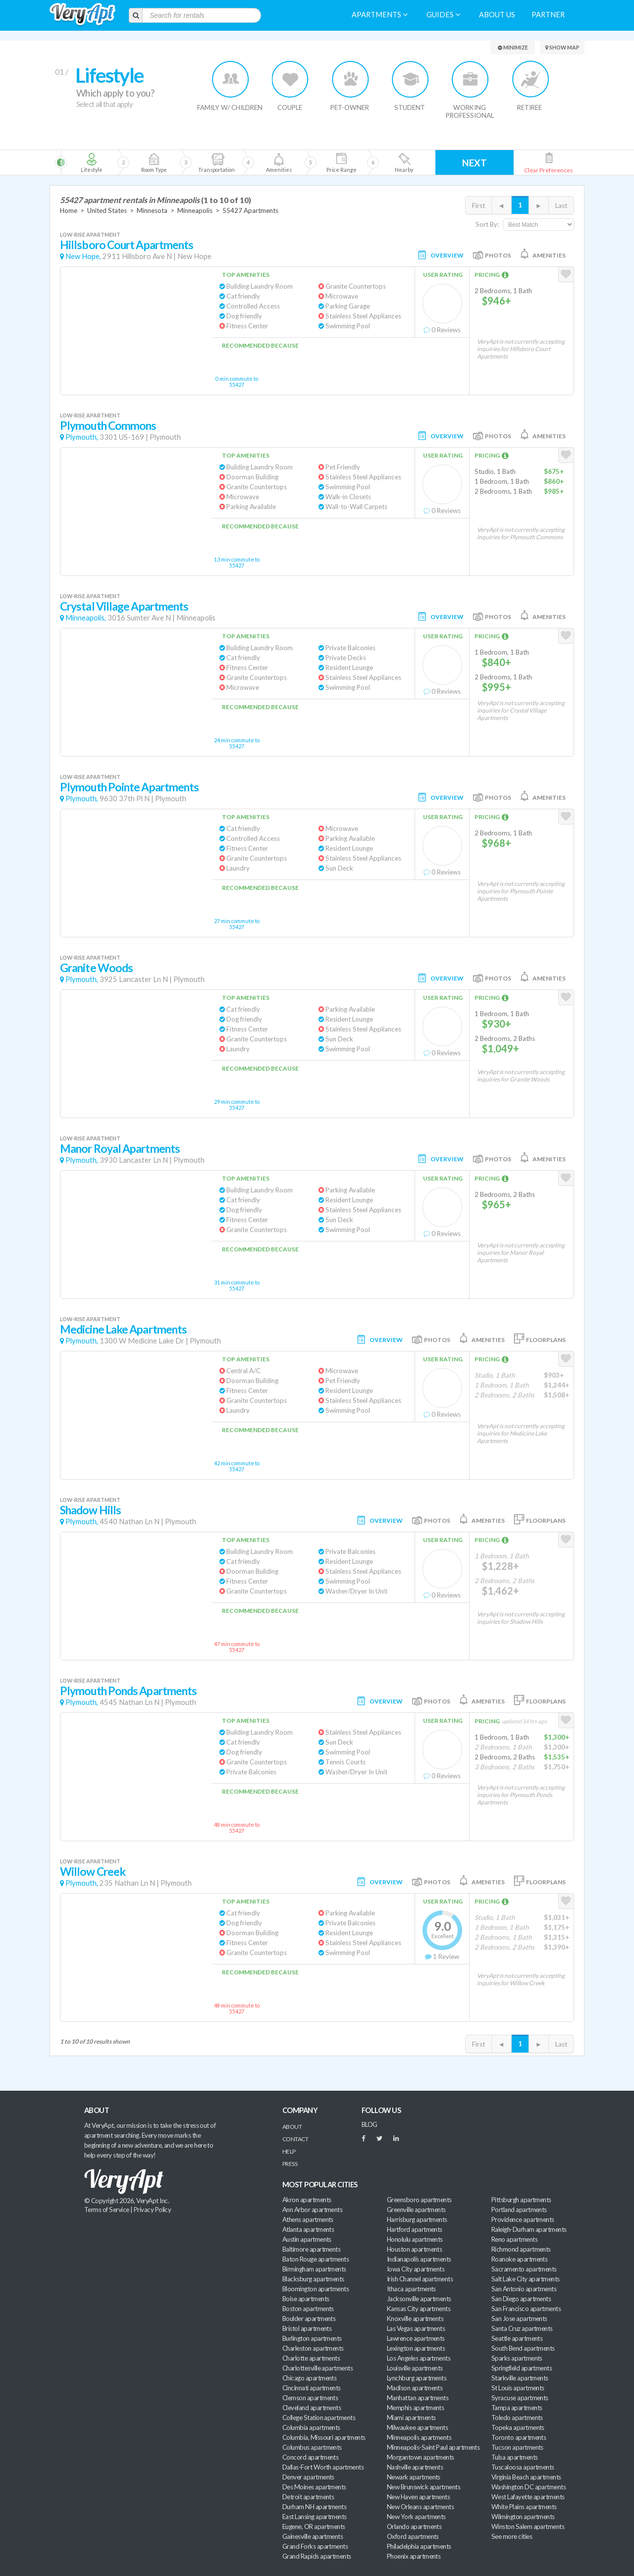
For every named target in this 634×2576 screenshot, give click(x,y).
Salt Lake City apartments (525, 2279)
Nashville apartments (415, 2467)
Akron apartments (306, 2200)
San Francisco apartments (526, 2309)
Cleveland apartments (311, 2408)
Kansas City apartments (418, 2309)
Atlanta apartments (308, 2229)
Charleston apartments (313, 2348)
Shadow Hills (90, 1510)
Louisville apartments (415, 2368)
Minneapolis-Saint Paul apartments (433, 2447)
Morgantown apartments (420, 2457)
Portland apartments (519, 2210)
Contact (295, 2139)
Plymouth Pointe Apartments (129, 787)
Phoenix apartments (413, 2556)
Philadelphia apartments (419, 2546)
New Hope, (83, 256)
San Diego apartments (521, 2299)
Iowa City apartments (415, 2269)
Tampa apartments (516, 2408)
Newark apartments (413, 2477)
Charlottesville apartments (317, 2368)
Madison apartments (414, 2388)
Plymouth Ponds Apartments (128, 1691)
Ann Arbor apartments (312, 2210)
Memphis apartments (415, 2408)
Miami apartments (411, 2417)
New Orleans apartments (420, 2507)
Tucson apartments (517, 2447)
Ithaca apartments (411, 2289)
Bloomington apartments (315, 2289)
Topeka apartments (517, 2427)
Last (561, 205)
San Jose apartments (519, 2318)
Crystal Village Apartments (124, 606)
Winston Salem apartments (527, 2526)
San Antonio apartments (523, 2289)
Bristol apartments (306, 2328)
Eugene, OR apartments (313, 2526)
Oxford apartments (413, 2536)
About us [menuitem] (497, 14)
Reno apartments (514, 2239)
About (292, 2126)
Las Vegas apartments (416, 2328)
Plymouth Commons (108, 425)
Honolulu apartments (415, 2239)
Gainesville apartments (312, 2536)
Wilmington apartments (523, 2517)
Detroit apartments (308, 2497)
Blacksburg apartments (313, 2279)
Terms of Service (106, 2210)
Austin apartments (306, 2239)
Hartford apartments (414, 2229)
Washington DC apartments (528, 2487)
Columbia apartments (311, 2427)
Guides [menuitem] (443, 14)
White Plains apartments (524, 2507)
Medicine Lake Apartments (123, 1329)
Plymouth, (81, 437)
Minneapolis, (85, 618)
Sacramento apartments (524, 2269)
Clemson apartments (310, 2398)
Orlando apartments (414, 2526)
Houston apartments (414, 2249)
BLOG (369, 2124)
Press (289, 2163)
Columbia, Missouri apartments (324, 2437)
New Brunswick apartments (423, 2487)
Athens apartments (307, 2219)
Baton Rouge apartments (315, 2259)
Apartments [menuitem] (380, 14)
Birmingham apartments (314, 2269)
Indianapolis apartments (419, 2259)
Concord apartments (310, 2457)
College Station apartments (318, 2417)
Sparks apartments (516, 2358)
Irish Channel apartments (420, 2279)
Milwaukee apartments (417, 2427)
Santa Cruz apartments (522, 2328)
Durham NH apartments (314, 2507)
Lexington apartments (416, 2348)
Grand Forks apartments (315, 2546)
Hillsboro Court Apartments (126, 245)
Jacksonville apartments (419, 2299)
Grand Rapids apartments (316, 2556)
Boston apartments (308, 2309)
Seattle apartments (516, 2338)
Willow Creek (92, 1871)
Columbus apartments (312, 2447)
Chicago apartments (309, 2378)
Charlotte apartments (311, 2358)
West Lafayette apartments (528, 2497)
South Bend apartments (523, 2348)
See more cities (511, 2536)
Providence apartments (522, 2219)
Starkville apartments (519, 2378)
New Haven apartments (418, 2497)
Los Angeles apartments (418, 2358)
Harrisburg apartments (417, 2219)
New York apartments (416, 2517)
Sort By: (487, 224)
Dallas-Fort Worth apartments (323, 2467)
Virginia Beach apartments (526, 2477)
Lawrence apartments (416, 2338)
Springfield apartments (521, 2368)
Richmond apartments (521, 2249)
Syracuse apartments (519, 2398)
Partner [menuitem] (548, 14)
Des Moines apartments (314, 2487)
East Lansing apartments (314, 2517)
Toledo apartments (517, 2417)
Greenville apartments (416, 2210)
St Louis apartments (517, 2388)
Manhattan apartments (417, 2398)
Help (289, 2151)
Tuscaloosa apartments (522, 2467)
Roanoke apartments (519, 2259)
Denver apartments (308, 2477)
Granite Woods (96, 968)
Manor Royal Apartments (120, 1148)
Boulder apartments (308, 2318)
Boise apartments (305, 2299)
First (478, 205)
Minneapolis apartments (419, 2437)
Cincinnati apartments (311, 2388)
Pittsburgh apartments (521, 2200)
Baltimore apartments (311, 2249)
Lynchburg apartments (416, 2378)
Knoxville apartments (415, 2318)
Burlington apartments (312, 2338)
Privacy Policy (152, 2210)
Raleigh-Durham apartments (529, 2229)
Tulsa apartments (514, 2457)
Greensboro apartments (419, 2200)
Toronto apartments (518, 2437)
